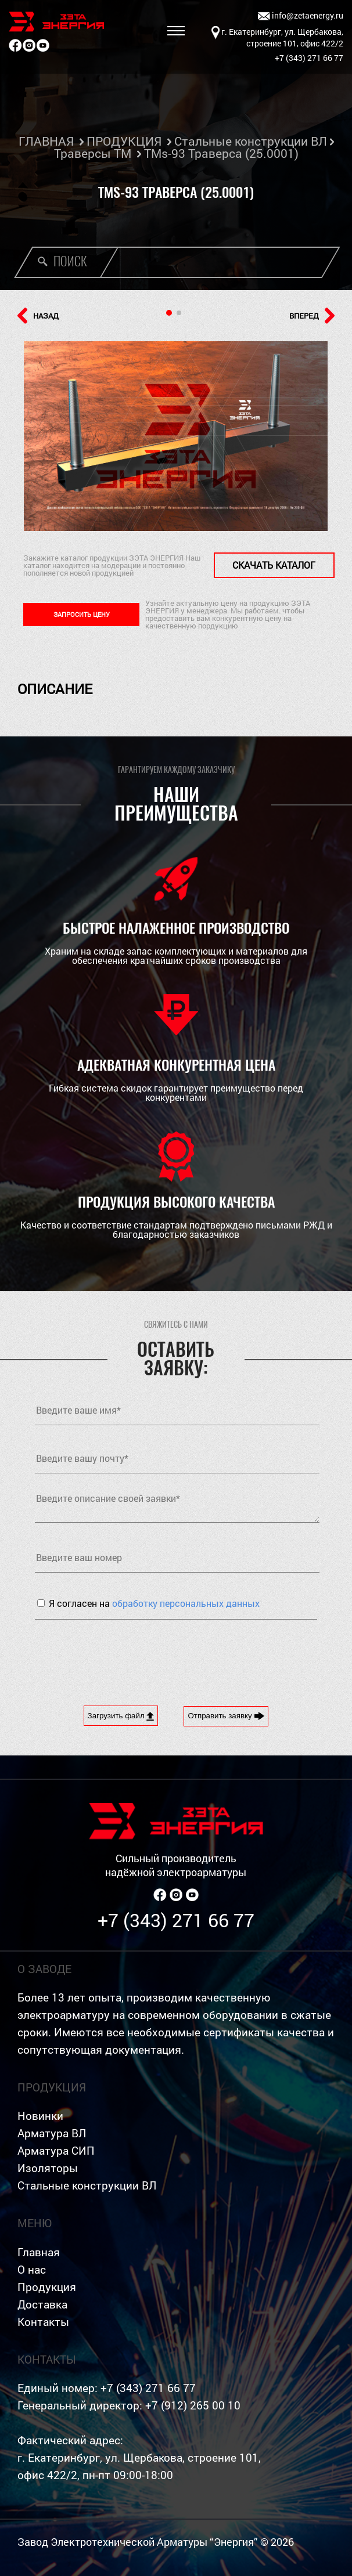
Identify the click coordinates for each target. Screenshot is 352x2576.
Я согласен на (154, 1603)
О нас (31, 2269)
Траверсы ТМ (92, 153)
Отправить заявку (226, 1716)
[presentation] (123, 1654)
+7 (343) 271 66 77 (176, 1919)
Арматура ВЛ (51, 2133)
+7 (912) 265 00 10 (192, 2405)
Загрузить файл (121, 1716)
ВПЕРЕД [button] (312, 316)
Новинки (40, 2115)
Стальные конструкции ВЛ (250, 141)
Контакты (43, 2321)
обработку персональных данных (186, 1603)
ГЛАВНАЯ (46, 141)
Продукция (46, 2286)
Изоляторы (47, 2167)
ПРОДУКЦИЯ (124, 141)
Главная (38, 2252)
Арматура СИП (56, 2150)
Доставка (42, 2304)
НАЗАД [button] (38, 316)
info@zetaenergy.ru (300, 16)
